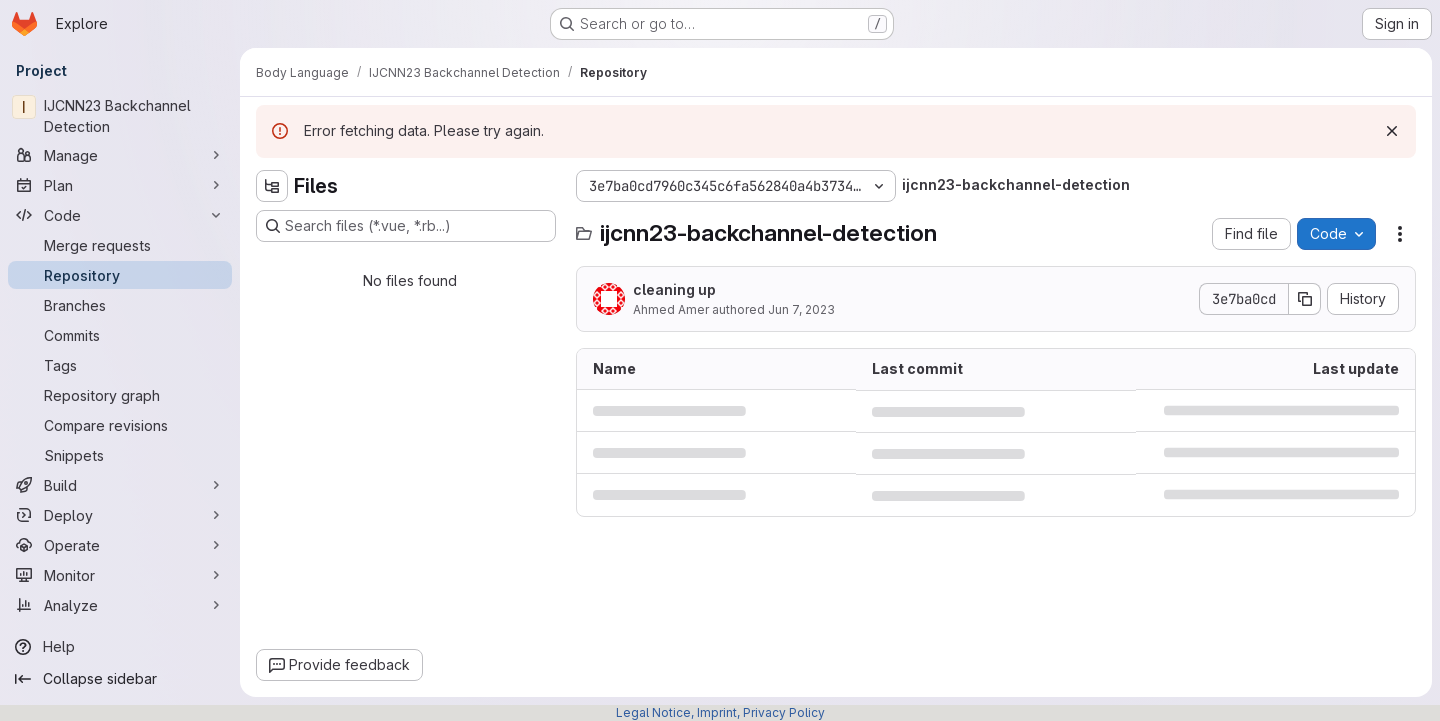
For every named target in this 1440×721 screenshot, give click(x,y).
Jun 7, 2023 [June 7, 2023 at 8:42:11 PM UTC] (801, 309)
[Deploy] (120, 515)
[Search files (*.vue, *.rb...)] (406, 226)
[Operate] (120, 545)
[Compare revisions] (120, 425)
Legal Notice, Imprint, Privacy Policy (720, 712)
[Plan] (120, 185)
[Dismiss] (1392, 131)
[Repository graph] (120, 395)
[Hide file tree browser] (272, 186)
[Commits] (120, 335)
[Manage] (120, 155)
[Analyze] (120, 605)
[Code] (120, 215)
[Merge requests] (120, 245)
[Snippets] (120, 455)
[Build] (120, 485)
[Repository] (120, 275)
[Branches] (120, 305)
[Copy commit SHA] (1305, 299)
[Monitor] (120, 575)
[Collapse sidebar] (120, 679)
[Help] (120, 647)
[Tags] (120, 365)
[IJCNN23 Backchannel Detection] (120, 116)
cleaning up (674, 289)
